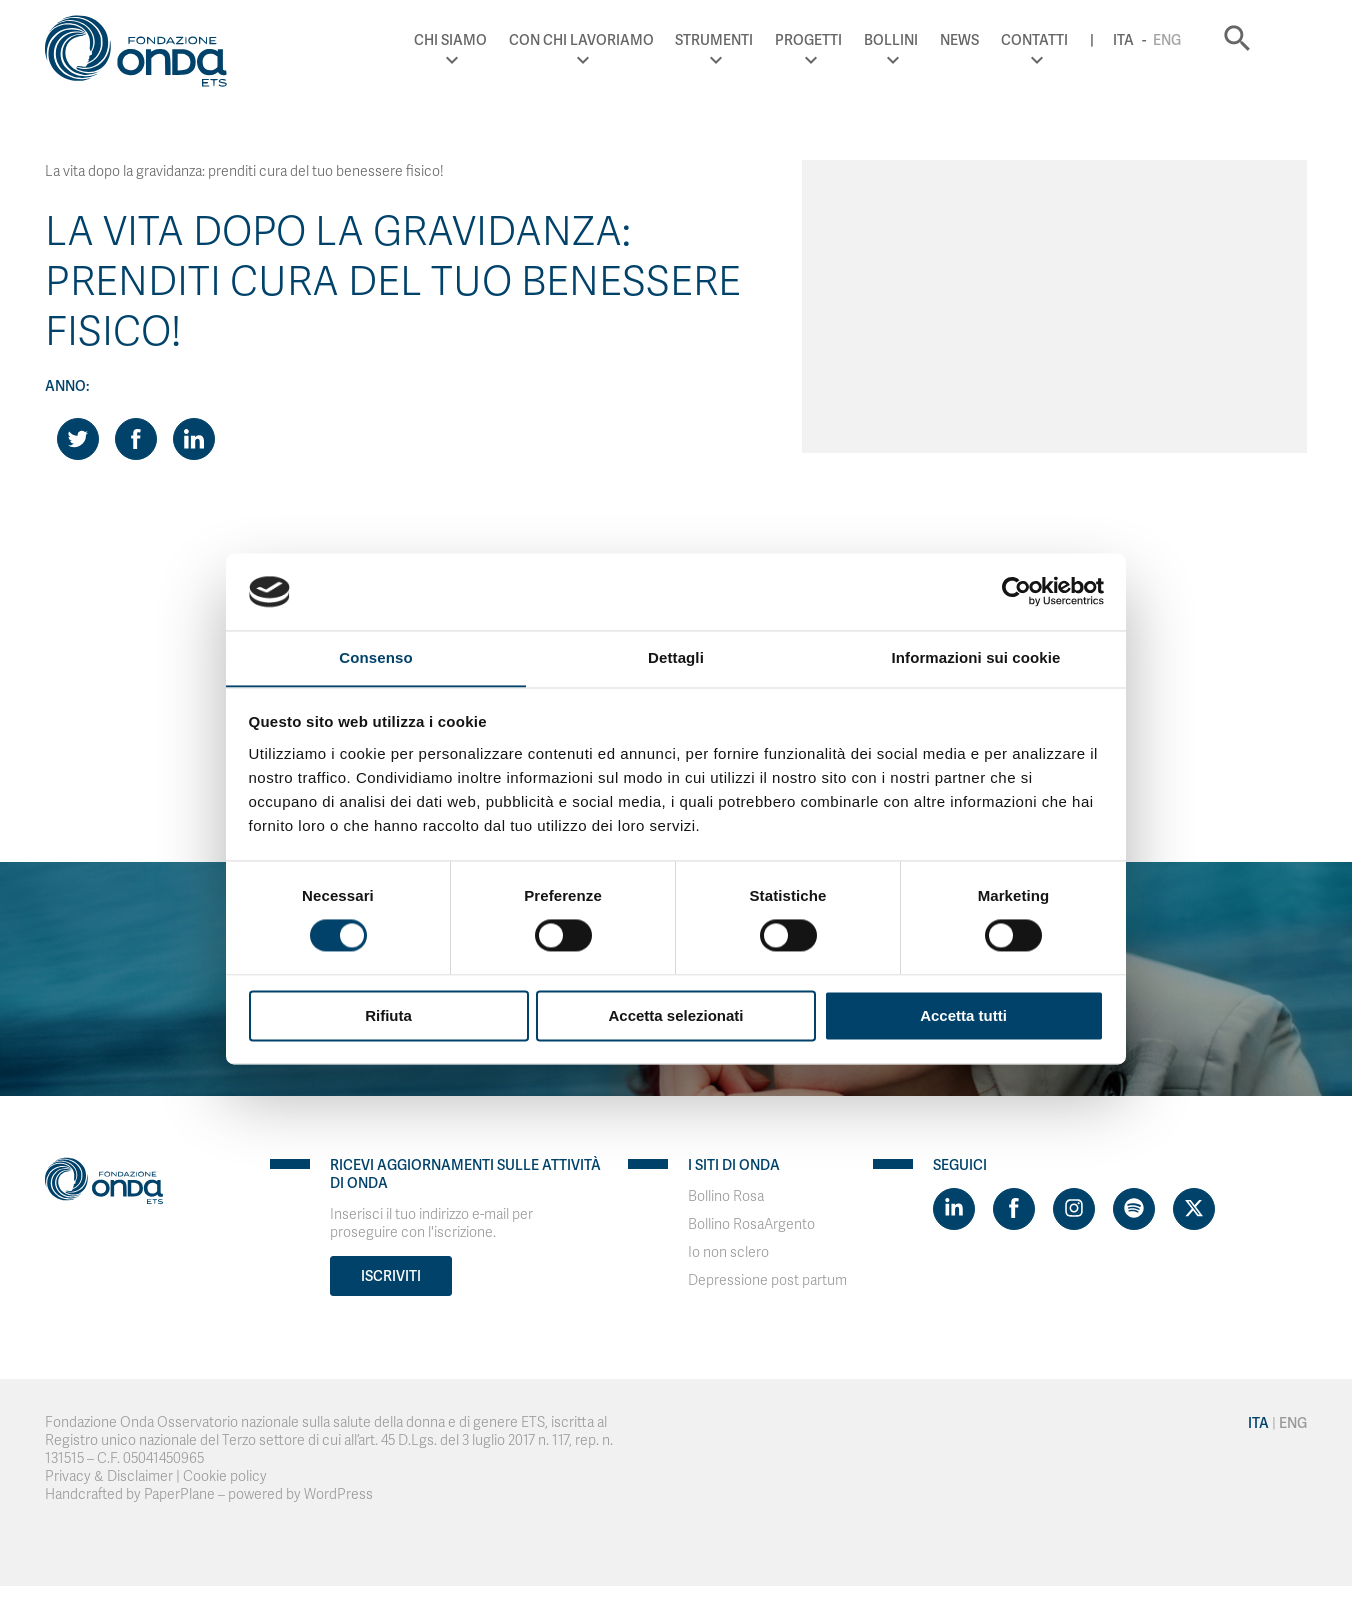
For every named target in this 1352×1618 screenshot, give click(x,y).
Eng (1200, 40)
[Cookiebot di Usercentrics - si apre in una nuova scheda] (1016, 591)
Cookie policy (225, 1476)
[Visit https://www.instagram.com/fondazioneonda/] (1074, 1209)
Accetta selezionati (675, 1016)
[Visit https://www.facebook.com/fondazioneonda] (1014, 1209)
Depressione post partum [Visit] (767, 1280)
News (992, 40)
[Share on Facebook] (136, 439)
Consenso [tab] (375, 657)
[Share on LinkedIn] (194, 439)
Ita (1156, 40)
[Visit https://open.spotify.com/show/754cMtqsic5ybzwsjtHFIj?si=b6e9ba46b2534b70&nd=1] (1134, 1209)
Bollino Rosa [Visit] (726, 1196)
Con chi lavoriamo (614, 40)
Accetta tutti (963, 1016)
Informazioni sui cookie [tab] (976, 657)
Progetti (841, 40)
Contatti (1067, 40)
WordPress (338, 1494)
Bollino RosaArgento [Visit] (751, 1224)
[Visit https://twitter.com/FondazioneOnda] (1194, 1209)
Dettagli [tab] (676, 657)
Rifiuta (388, 1016)
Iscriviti (391, 1276)
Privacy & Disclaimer (109, 1476)
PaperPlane (179, 1494)
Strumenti (747, 40)
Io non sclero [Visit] (728, 1252)
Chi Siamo (483, 40)
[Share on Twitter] (78, 439)
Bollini (924, 40)
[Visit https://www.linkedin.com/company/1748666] (954, 1209)
